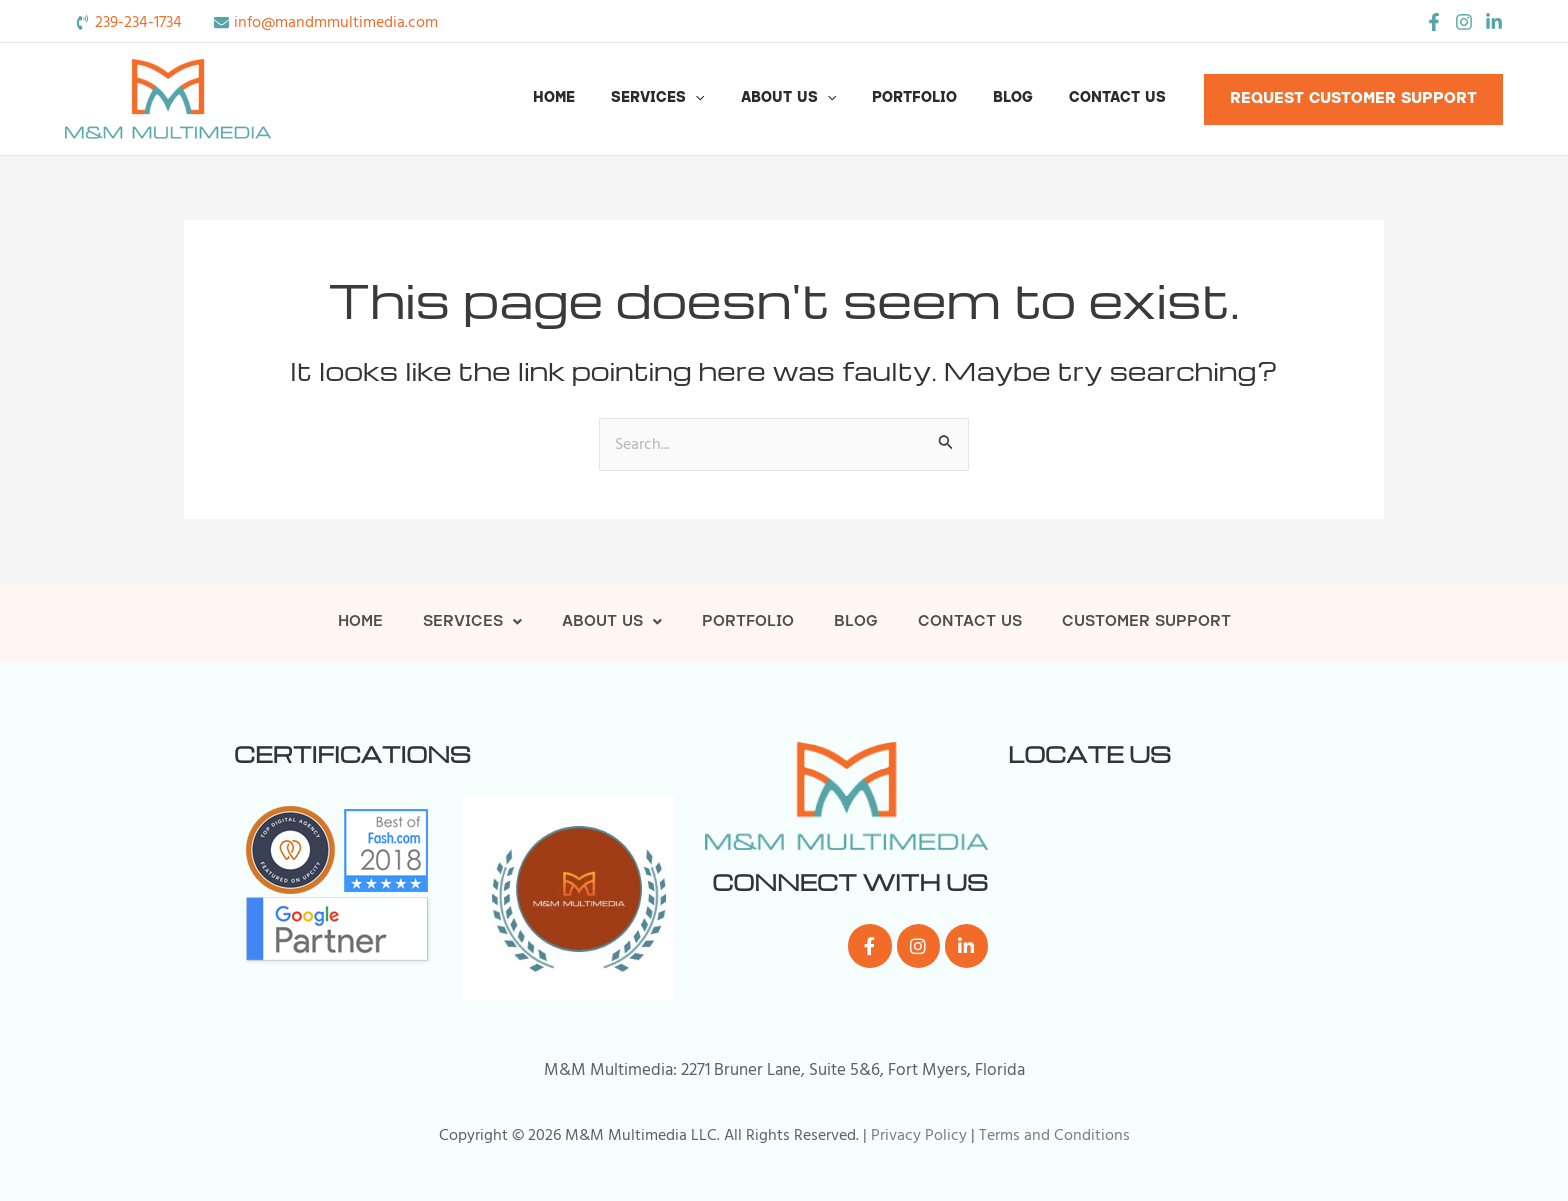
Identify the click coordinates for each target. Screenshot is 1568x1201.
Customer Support (1146, 622)
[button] (731, 99)
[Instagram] (1464, 22)
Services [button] (693, 99)
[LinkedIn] (1494, 22)
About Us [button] (816, 99)
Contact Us (1121, 98)
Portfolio (934, 98)
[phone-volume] (128, 22)
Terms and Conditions (1054, 1135)
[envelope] (326, 22)
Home (598, 98)
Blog (1025, 98)
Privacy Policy (919, 1135)
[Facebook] (1434, 22)
